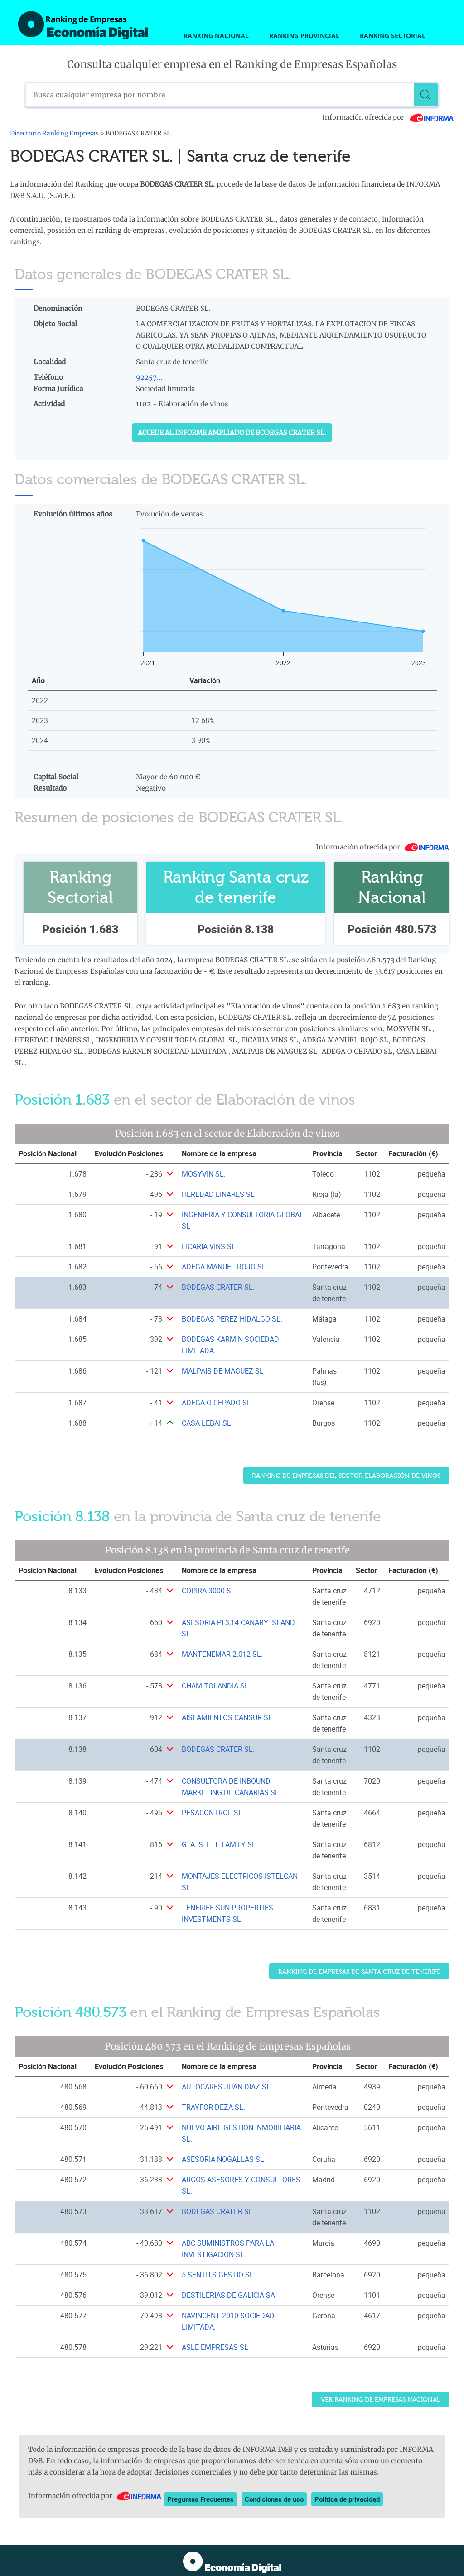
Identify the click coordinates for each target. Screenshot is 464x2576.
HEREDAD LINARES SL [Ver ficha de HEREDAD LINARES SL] (218, 1194)
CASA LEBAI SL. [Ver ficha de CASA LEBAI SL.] (207, 1423)
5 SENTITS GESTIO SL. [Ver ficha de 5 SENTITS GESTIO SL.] (219, 2274)
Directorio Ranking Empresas (54, 133)
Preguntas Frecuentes (200, 2499)
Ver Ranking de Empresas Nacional (380, 2399)
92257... (149, 377)
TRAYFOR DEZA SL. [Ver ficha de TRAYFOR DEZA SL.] (213, 2107)
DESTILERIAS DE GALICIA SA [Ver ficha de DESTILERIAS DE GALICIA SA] (228, 2295)
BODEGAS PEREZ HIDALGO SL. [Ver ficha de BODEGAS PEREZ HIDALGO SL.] (232, 1319)
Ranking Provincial (304, 35)
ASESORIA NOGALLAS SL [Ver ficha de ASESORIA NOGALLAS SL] (223, 2159)
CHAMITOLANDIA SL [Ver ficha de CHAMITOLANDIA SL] (215, 1686)
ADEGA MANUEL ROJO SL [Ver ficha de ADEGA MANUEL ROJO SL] (224, 1267)
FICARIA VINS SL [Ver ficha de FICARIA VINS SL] (209, 1246)
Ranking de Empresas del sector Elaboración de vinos (346, 1476)
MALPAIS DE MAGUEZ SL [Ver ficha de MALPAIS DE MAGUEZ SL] (223, 1371)
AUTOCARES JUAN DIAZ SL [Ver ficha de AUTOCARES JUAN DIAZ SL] (226, 2086)
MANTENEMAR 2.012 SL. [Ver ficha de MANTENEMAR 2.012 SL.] (222, 1654)
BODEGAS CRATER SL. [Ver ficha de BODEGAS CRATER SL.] (218, 1287)
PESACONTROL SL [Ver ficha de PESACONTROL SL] (212, 1813)
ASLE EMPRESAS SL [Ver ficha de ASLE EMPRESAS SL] (215, 2347)
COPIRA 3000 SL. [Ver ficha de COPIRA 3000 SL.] (209, 1591)
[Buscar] (426, 94)
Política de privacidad (347, 2499)
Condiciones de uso (274, 2499)
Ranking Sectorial (392, 35)
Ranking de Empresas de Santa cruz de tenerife (359, 1971)
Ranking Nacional (216, 35)
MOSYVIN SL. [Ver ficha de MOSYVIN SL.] (204, 1174)
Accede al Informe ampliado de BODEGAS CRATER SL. (232, 433)
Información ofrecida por (388, 117)
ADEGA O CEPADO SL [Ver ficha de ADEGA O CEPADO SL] (216, 1403)
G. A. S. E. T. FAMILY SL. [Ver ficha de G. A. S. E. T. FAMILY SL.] (220, 1844)
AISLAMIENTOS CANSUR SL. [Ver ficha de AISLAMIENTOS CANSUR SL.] (228, 1717)
